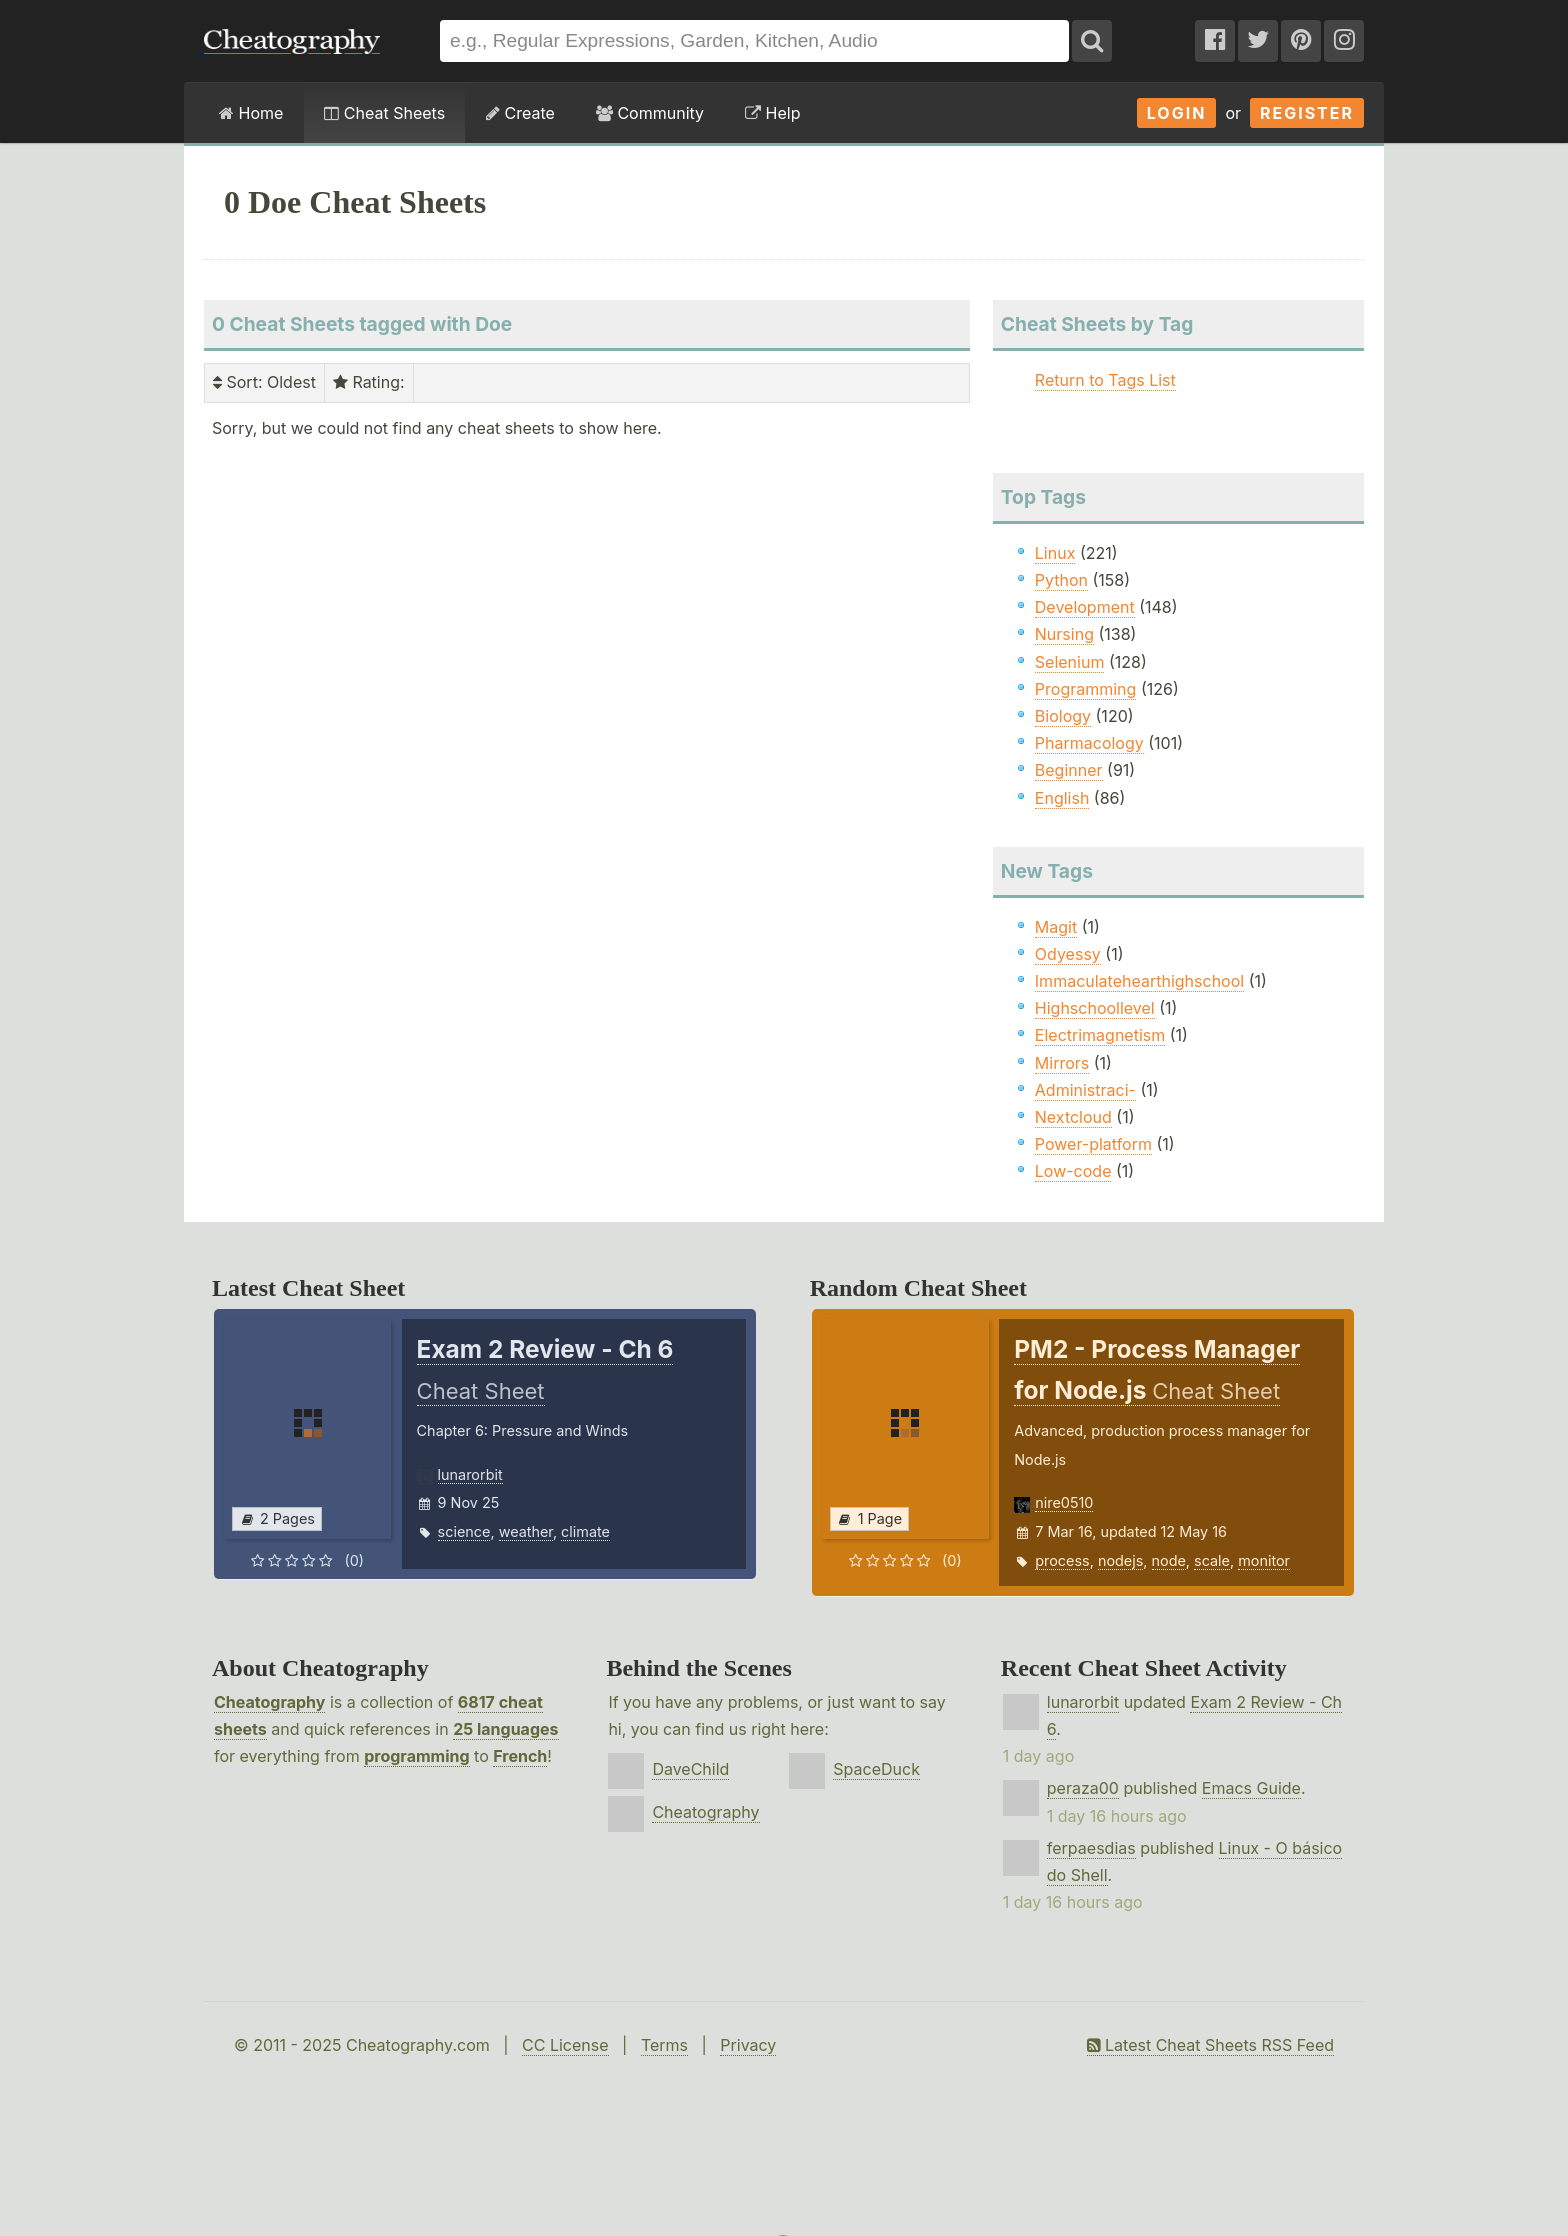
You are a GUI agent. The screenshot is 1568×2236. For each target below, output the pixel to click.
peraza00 (1083, 1788)
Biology (1063, 716)
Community (650, 113)
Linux (1055, 553)
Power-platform (1093, 1144)
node (1169, 1560)
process (1062, 1560)
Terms (664, 2045)
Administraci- (1085, 1090)
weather (526, 1531)
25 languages (505, 1729)
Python (1061, 580)
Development (1085, 607)
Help (772, 113)
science (464, 1531)
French (520, 1756)
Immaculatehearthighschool (1139, 981)
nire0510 (1064, 1502)
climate (585, 1531)
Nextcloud (1073, 1117)
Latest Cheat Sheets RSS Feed (1210, 2045)
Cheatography (269, 1702)
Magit (1056, 927)
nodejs (1120, 1560)
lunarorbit (470, 1474)
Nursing (1064, 634)
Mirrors (1062, 1063)
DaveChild (690, 1769)
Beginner (1069, 770)
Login (1177, 113)
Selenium (1070, 662)
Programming (1086, 689)
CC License (565, 2045)
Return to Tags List (1105, 380)
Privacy (748, 2045)
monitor (1264, 1560)
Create (520, 113)
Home (251, 113)
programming (416, 1756)
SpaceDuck (876, 1769)
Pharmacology (1089, 743)
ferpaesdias (1091, 1848)
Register (1307, 113)
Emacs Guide (1251, 1788)
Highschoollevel (1095, 1008)
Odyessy (1068, 954)
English (1062, 798)
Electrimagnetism (1100, 1035)
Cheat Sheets (384, 113)
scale (1212, 1560)
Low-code (1073, 1171)
